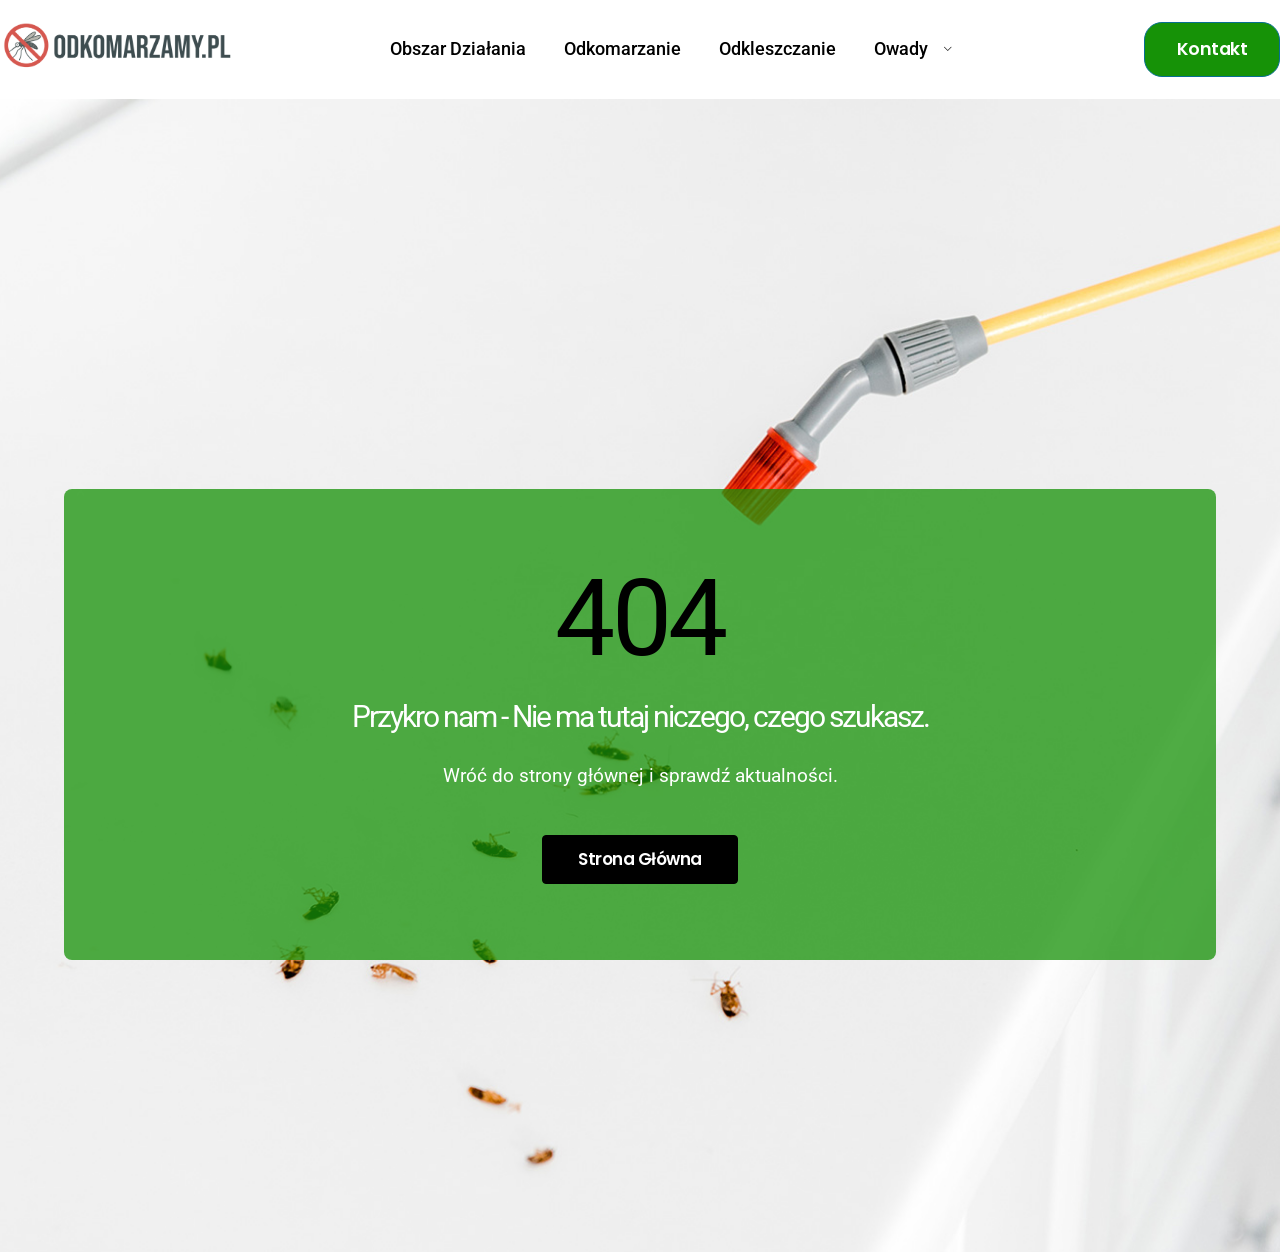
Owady (913, 49)
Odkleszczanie (777, 49)
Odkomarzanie (622, 49)
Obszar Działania (458, 49)
